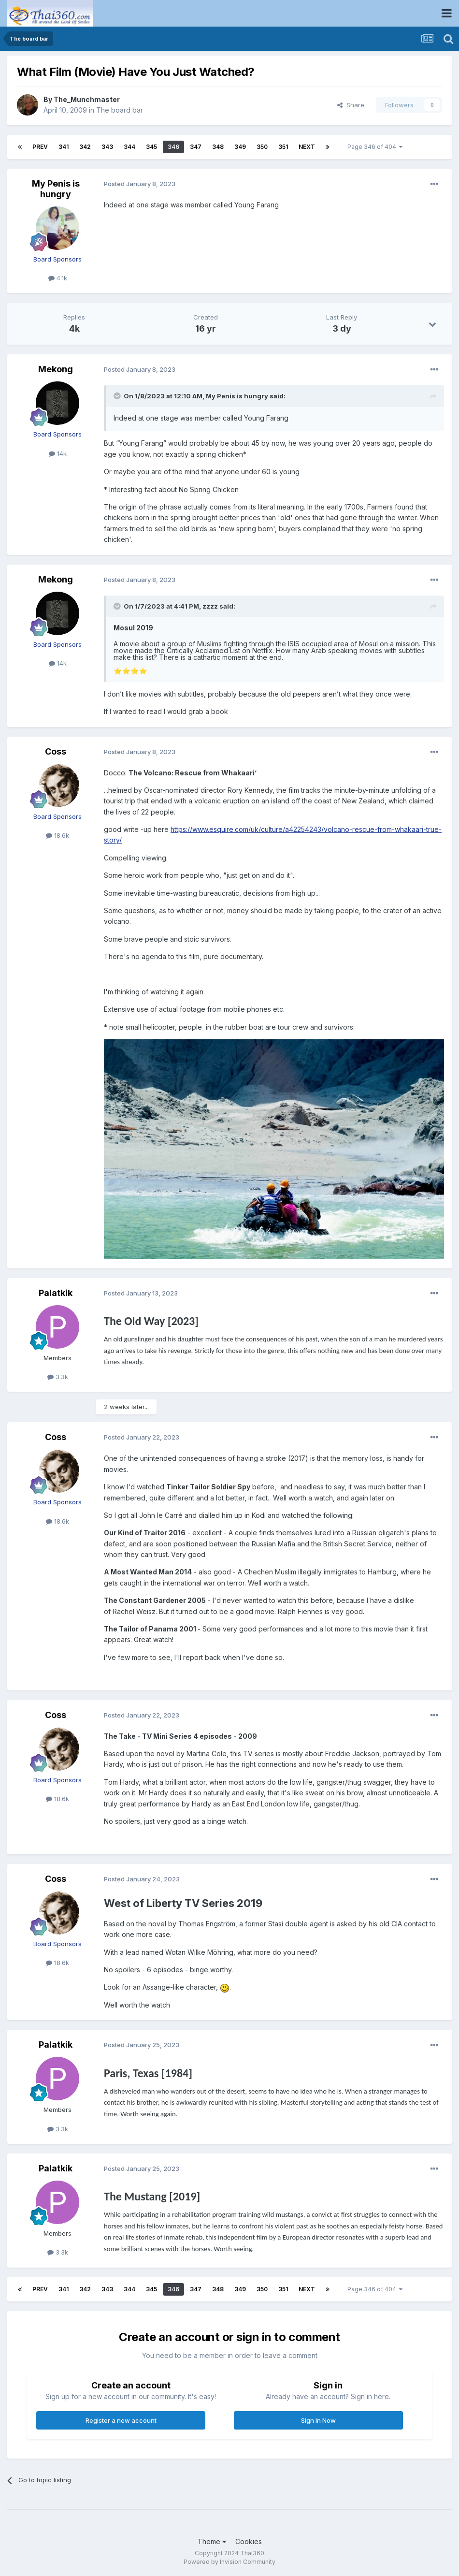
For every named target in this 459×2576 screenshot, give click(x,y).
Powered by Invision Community (229, 2561)
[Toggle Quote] (118, 396)
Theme (212, 2541)
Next (307, 146)
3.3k (57, 1377)
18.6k (57, 835)
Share (350, 105)
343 (107, 146)
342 (85, 146)
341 (63, 146)
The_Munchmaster (87, 99)
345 (151, 146)
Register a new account (121, 2420)
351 (283, 146)
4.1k (57, 278)
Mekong (55, 369)
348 (218, 146)
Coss (55, 751)
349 (240, 146)
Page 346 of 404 (374, 146)
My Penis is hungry (56, 188)
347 (195, 146)
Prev (40, 146)
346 (173, 146)
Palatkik (55, 1293)
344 (129, 146)
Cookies (248, 2541)
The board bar (119, 110)
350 (262, 146)
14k (58, 453)
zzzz (210, 606)
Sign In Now (318, 2420)
